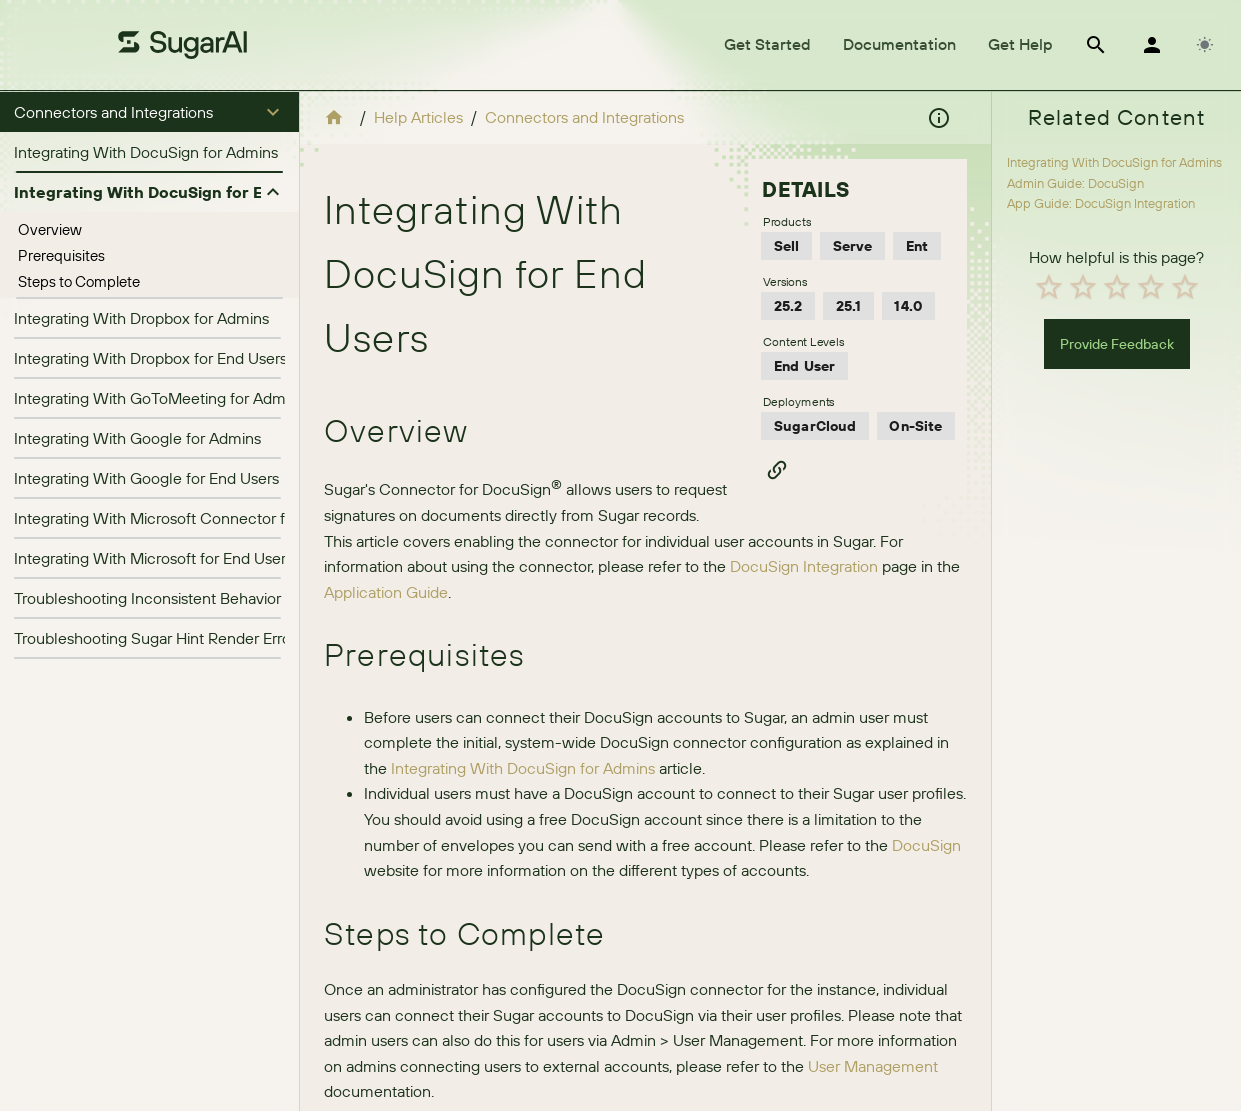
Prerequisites (61, 255)
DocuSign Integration (804, 566)
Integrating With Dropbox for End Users (150, 358)
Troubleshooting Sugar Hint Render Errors (158, 638)
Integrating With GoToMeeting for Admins (159, 398)
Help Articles (418, 117)
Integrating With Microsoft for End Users (153, 558)
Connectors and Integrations (584, 117)
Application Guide (386, 592)
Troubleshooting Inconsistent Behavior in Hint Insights (200, 598)
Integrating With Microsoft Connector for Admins (184, 518)
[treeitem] (149, 230)
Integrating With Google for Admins (137, 438)
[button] (149, 112)
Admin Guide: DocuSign (1075, 183)
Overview (50, 229)
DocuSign (926, 845)
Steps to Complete (79, 281)
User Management (873, 1066)
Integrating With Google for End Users (146, 478)
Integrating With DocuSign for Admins (146, 152)
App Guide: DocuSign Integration (1101, 203)
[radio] (1049, 287)
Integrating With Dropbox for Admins (141, 318)
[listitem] (149, 152)
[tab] (767, 45)
